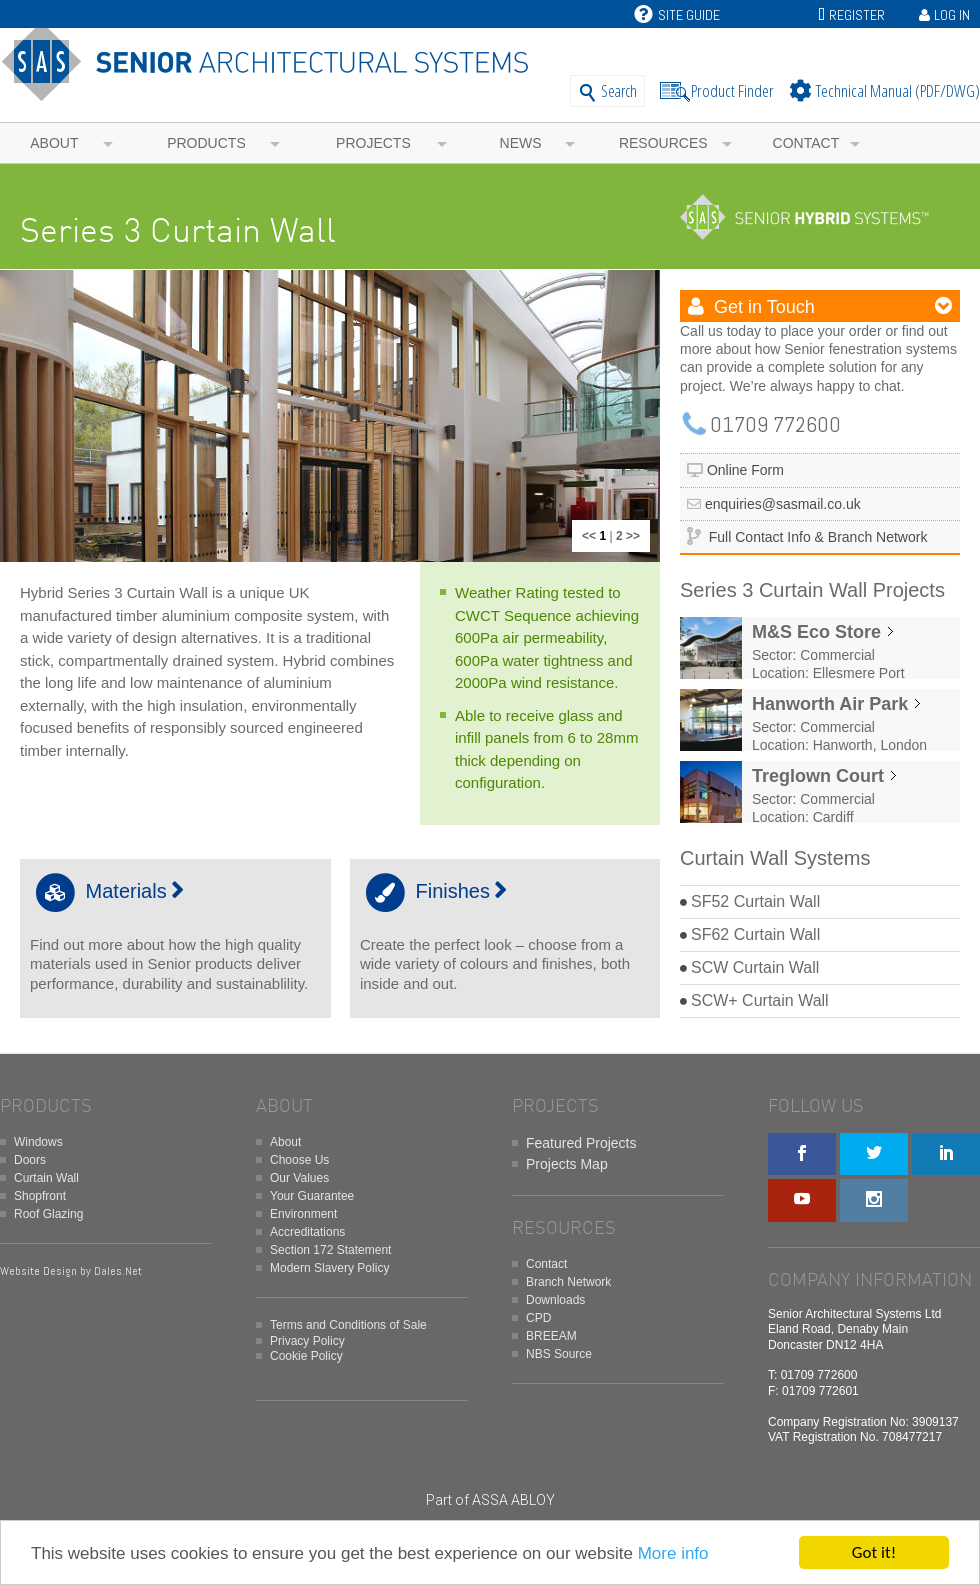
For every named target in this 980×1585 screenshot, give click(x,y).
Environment (303, 1214)
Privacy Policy (307, 1341)
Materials (107, 891)
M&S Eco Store (816, 632)
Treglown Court (818, 776)
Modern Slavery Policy (329, 1268)
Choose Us (299, 1160)
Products (206, 143)
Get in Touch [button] (762, 307)
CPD (538, 1318)
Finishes (433, 891)
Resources (663, 143)
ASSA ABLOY (513, 1500)
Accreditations (307, 1232)
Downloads (555, 1300)
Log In (952, 15)
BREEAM (551, 1336)
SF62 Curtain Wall (755, 934)
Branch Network (568, 1282)
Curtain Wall (46, 1178)
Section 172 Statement (330, 1250)
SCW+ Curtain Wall (760, 1000)
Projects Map (567, 1164)
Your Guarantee (312, 1196)
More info (673, 1553)
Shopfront (40, 1196)
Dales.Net (118, 1271)
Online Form (745, 470)
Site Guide (677, 15)
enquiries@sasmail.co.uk (783, 504)
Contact (806, 143)
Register (857, 15)
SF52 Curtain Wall (755, 901)
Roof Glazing (48, 1214)
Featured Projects (581, 1143)
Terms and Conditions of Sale (348, 1325)
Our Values (299, 1178)
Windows (38, 1142)
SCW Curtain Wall (755, 967)
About (54, 143)
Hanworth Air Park (830, 704)
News (521, 143)
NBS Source (559, 1354)
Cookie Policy (306, 1356)
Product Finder (732, 90)
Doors (30, 1160)
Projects (373, 143)
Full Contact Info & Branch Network (818, 537)
